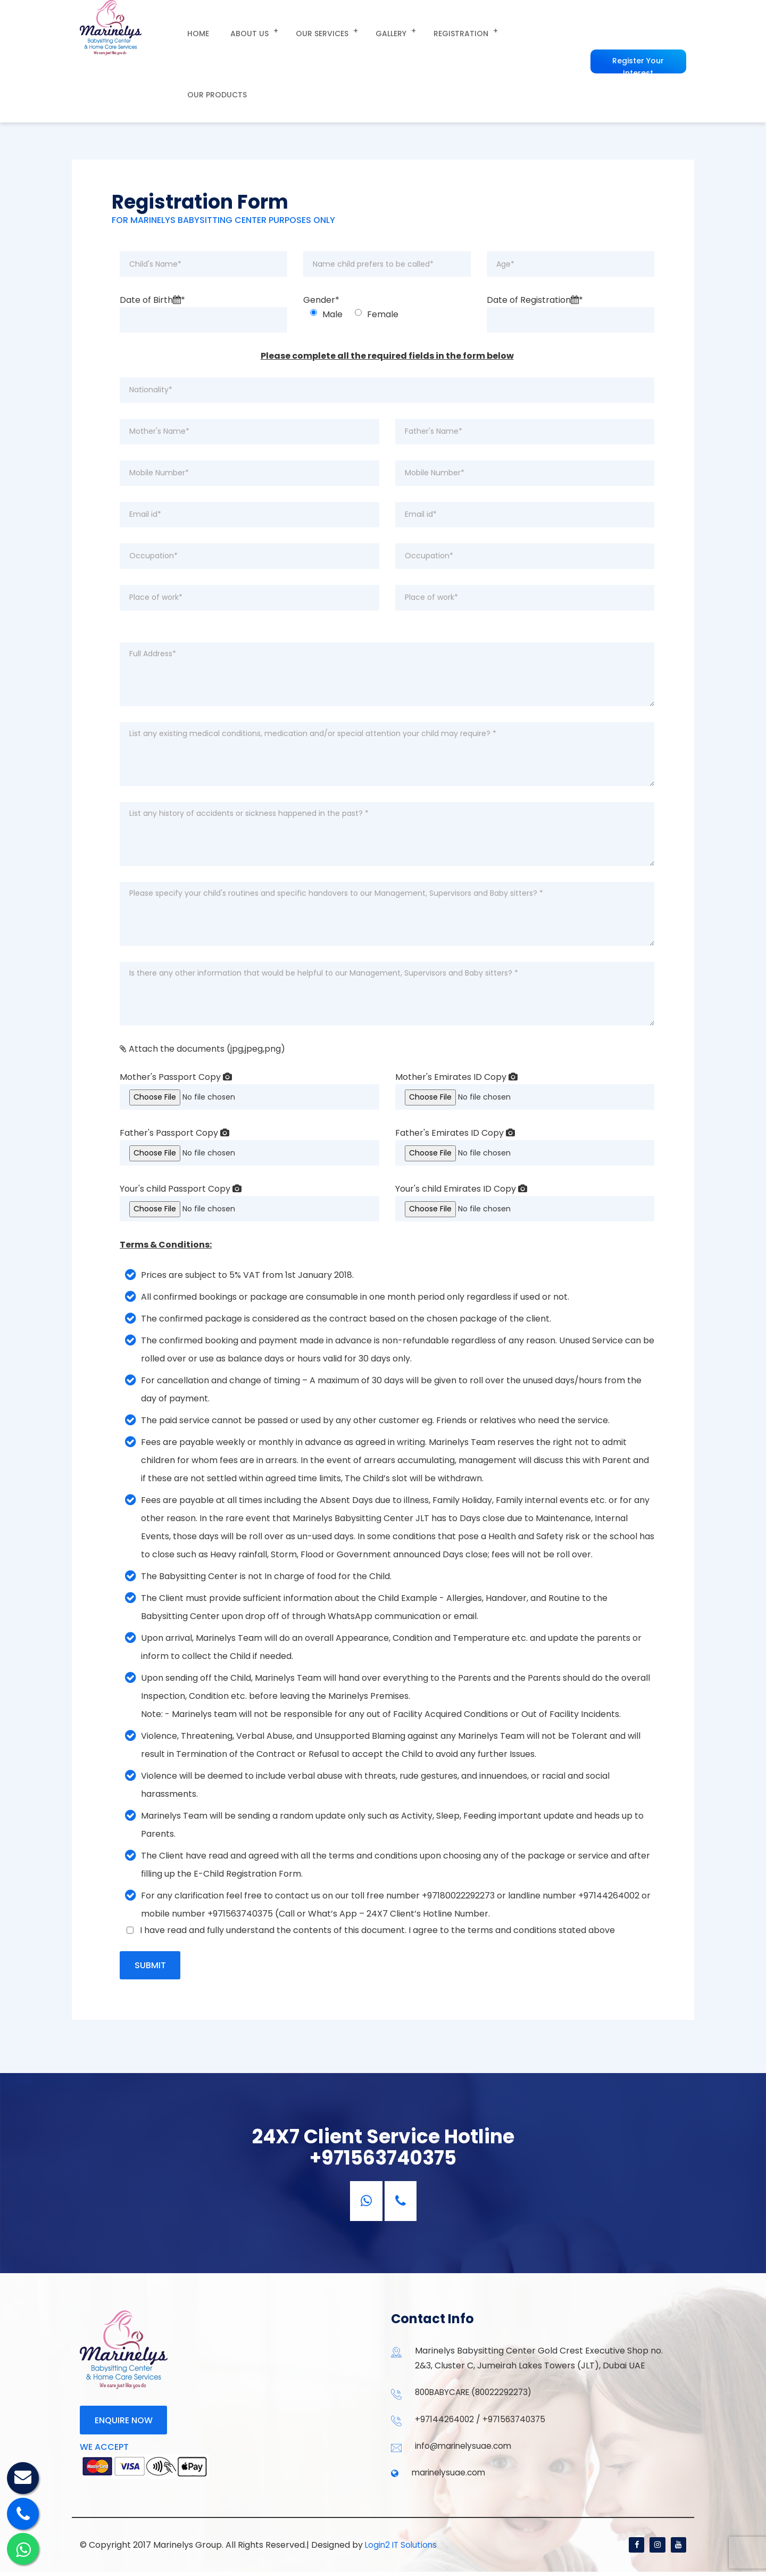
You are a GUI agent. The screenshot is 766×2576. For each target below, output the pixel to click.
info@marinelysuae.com (465, 2449)
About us (238, 30)
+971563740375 (517, 2421)
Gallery (371, 30)
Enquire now (124, 2423)
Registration (437, 30)
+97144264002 (445, 2421)
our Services (306, 30)
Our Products (517, 30)
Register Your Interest (636, 29)
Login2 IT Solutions (402, 2548)
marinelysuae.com (450, 2476)
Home (194, 30)
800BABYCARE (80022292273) (477, 2394)
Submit (150, 1966)
